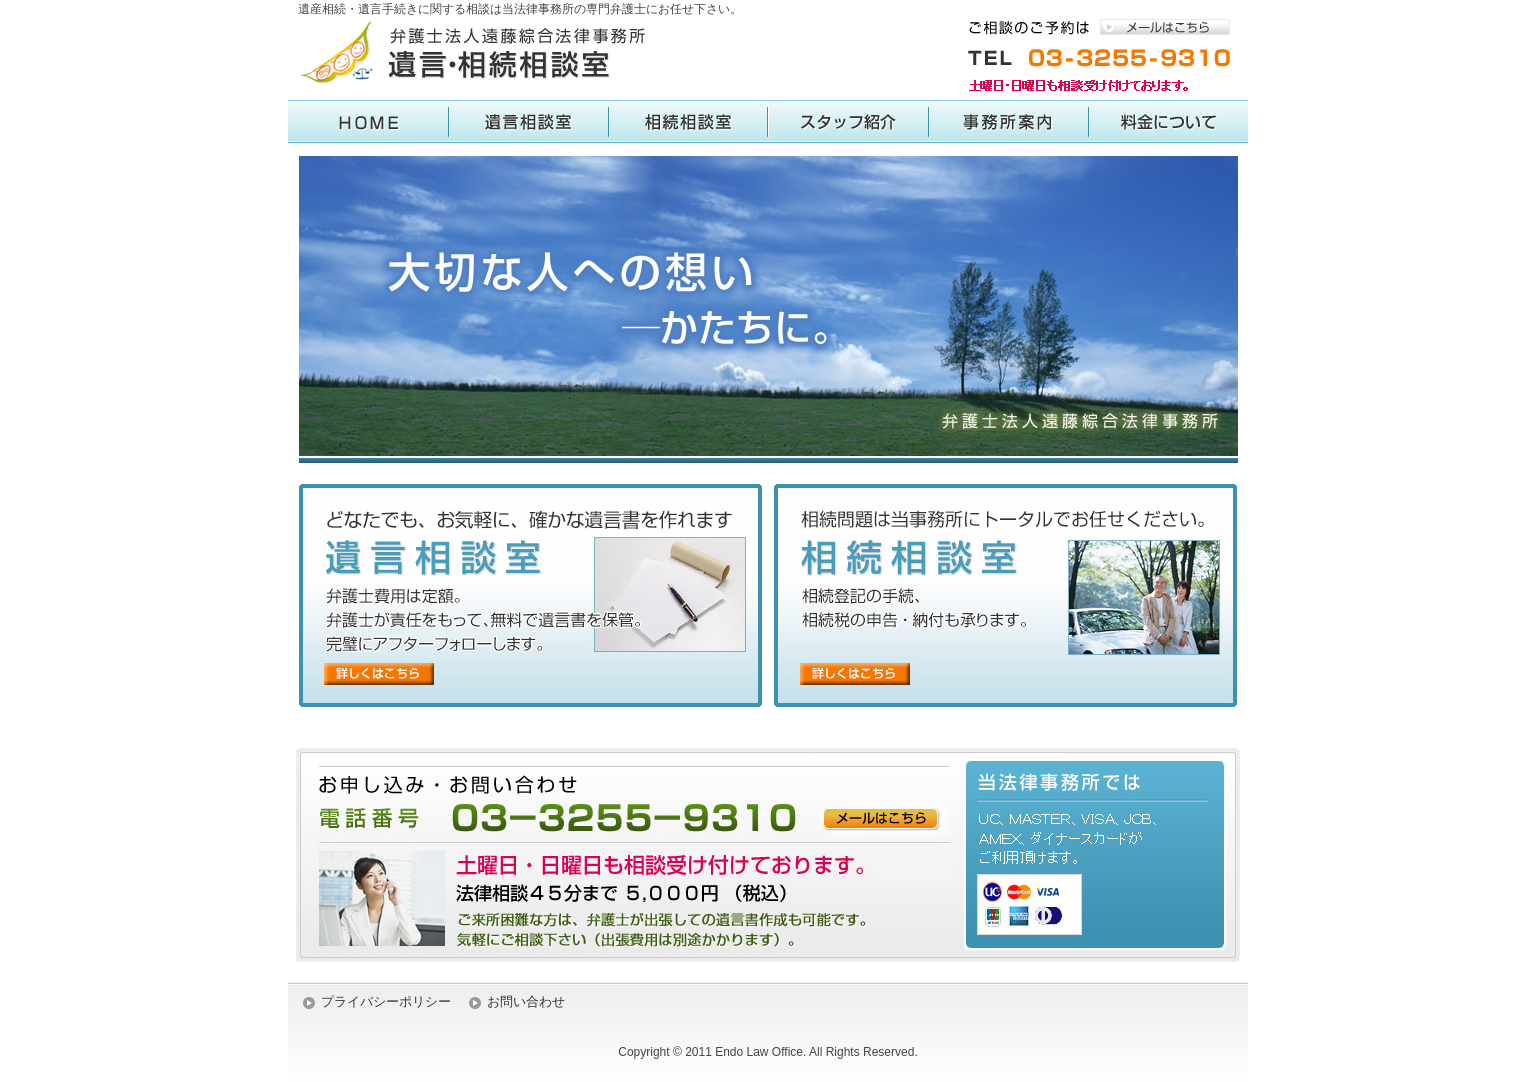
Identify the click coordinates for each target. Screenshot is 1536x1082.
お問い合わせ (526, 1001)
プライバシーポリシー (386, 1001)
